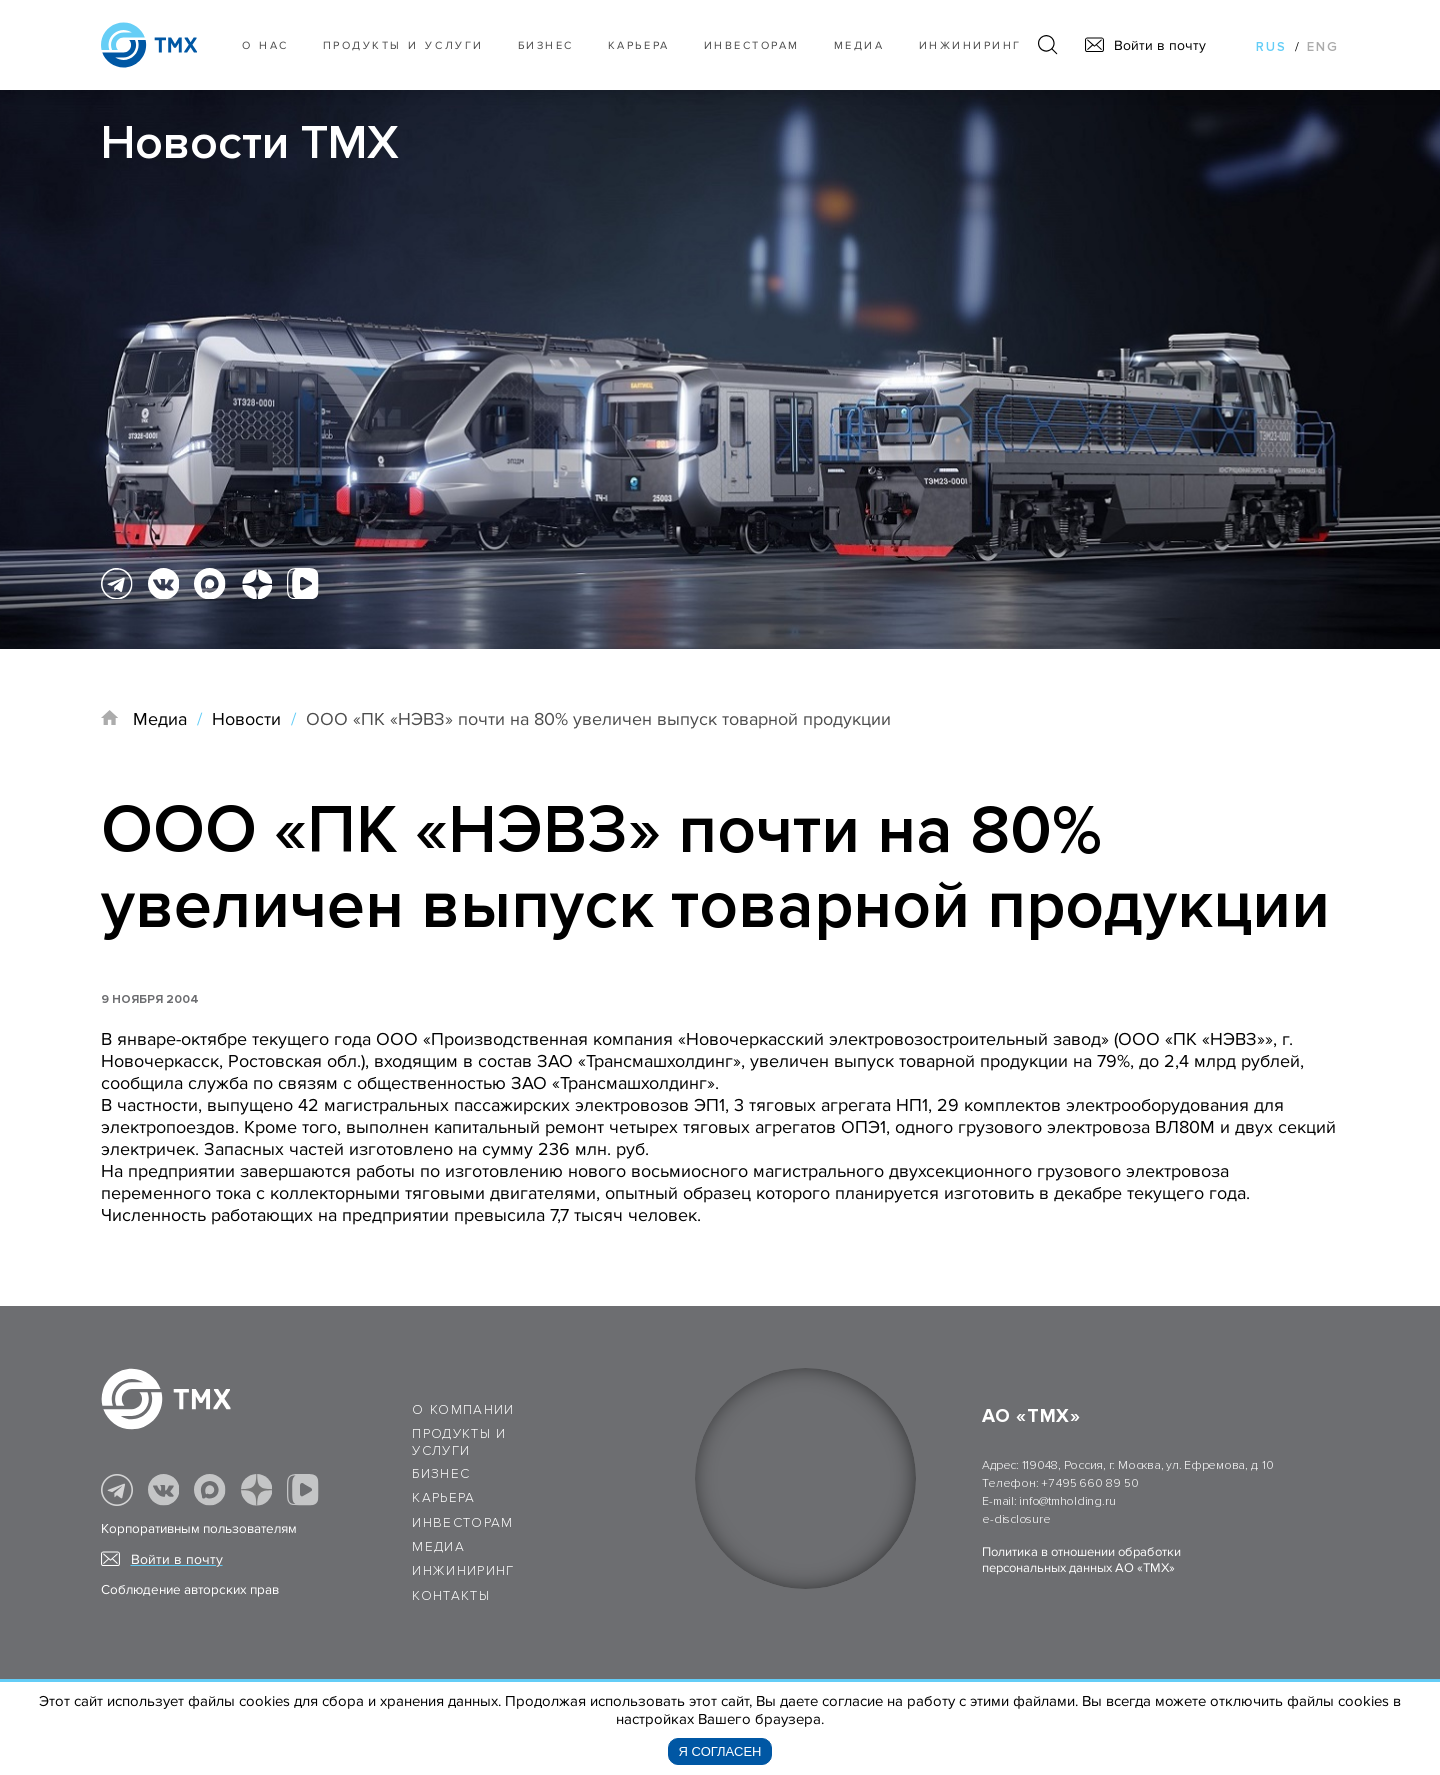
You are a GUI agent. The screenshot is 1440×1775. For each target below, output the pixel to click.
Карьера (639, 45)
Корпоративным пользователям (199, 1529)
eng (1323, 47)
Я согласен (720, 1751)
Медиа (859, 45)
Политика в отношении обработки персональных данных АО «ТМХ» (1081, 1560)
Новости (246, 719)
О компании (463, 1410)
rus (1271, 47)
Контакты (451, 1596)
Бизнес (441, 1474)
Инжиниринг (970, 45)
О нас (265, 45)
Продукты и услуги (403, 45)
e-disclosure (1016, 1519)
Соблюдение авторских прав (190, 1590)
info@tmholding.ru (1067, 1501)
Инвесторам (752, 45)
